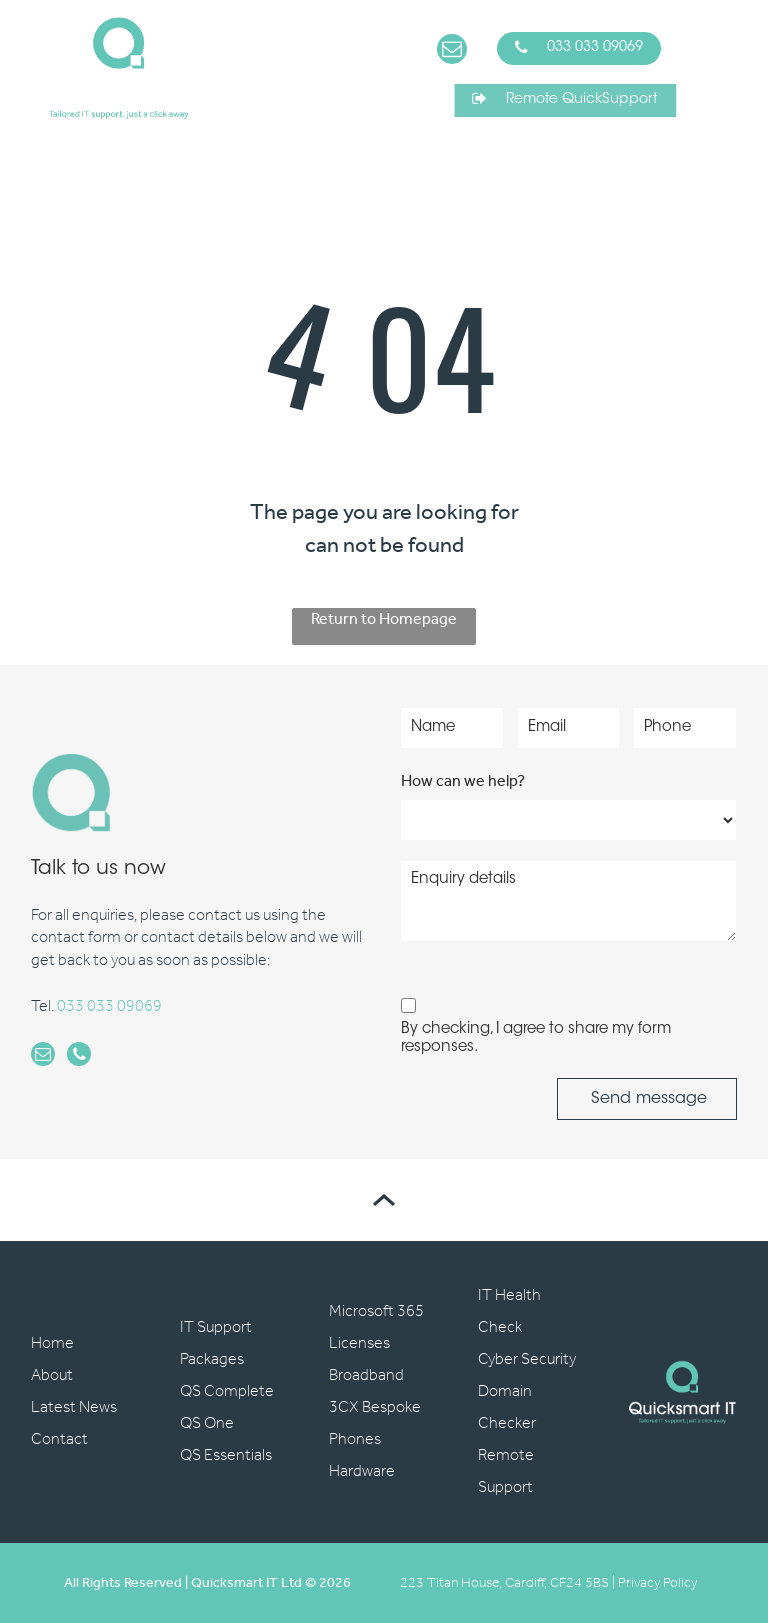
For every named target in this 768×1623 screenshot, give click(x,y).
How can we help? (463, 781)
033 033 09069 (109, 1006)
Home (52, 1343)
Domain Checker (507, 1407)
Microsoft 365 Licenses (376, 1327)
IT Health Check (509, 1311)
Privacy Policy (657, 1583)
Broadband (366, 1375)
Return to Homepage (384, 621)
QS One (207, 1423)
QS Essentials (226, 1455)
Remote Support (506, 1471)
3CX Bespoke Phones (375, 1423)
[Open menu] (721, 68)
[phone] (79, 1056)
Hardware (362, 1471)
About (52, 1375)
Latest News (74, 1407)
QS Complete (227, 1391)
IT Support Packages (216, 1343)
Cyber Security (527, 1359)
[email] (452, 51)
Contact (59, 1439)
